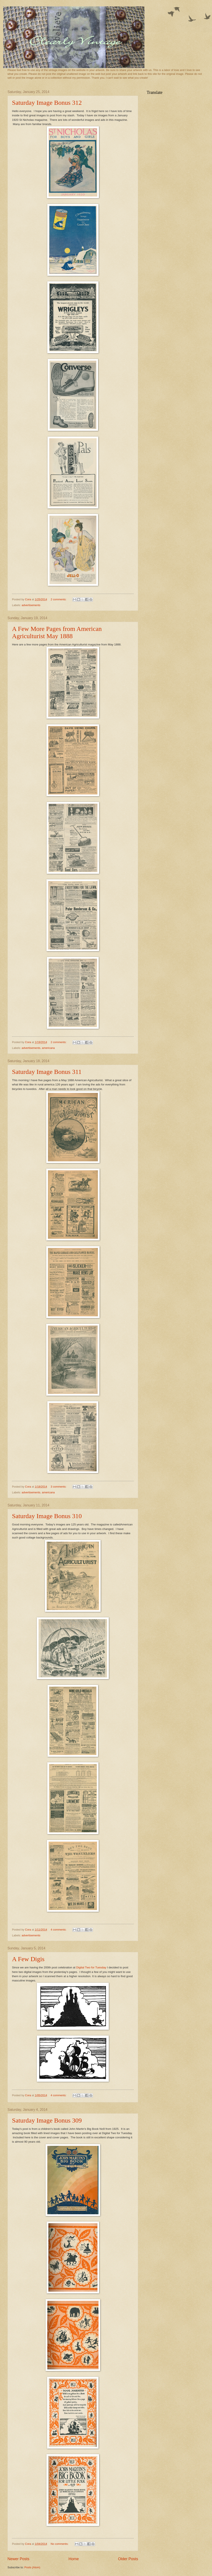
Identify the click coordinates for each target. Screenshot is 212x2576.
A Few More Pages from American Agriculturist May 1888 (57, 632)
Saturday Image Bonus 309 (47, 2120)
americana (48, 1048)
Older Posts (128, 2559)
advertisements (31, 605)
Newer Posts (18, 2559)
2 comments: (59, 599)
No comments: (60, 2543)
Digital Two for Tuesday (91, 1967)
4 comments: (59, 1929)
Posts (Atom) (32, 2567)
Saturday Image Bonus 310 (47, 1515)
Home (74, 2559)
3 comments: (59, 1486)
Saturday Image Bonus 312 (47, 102)
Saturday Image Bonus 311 (47, 1071)
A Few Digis (28, 1958)
